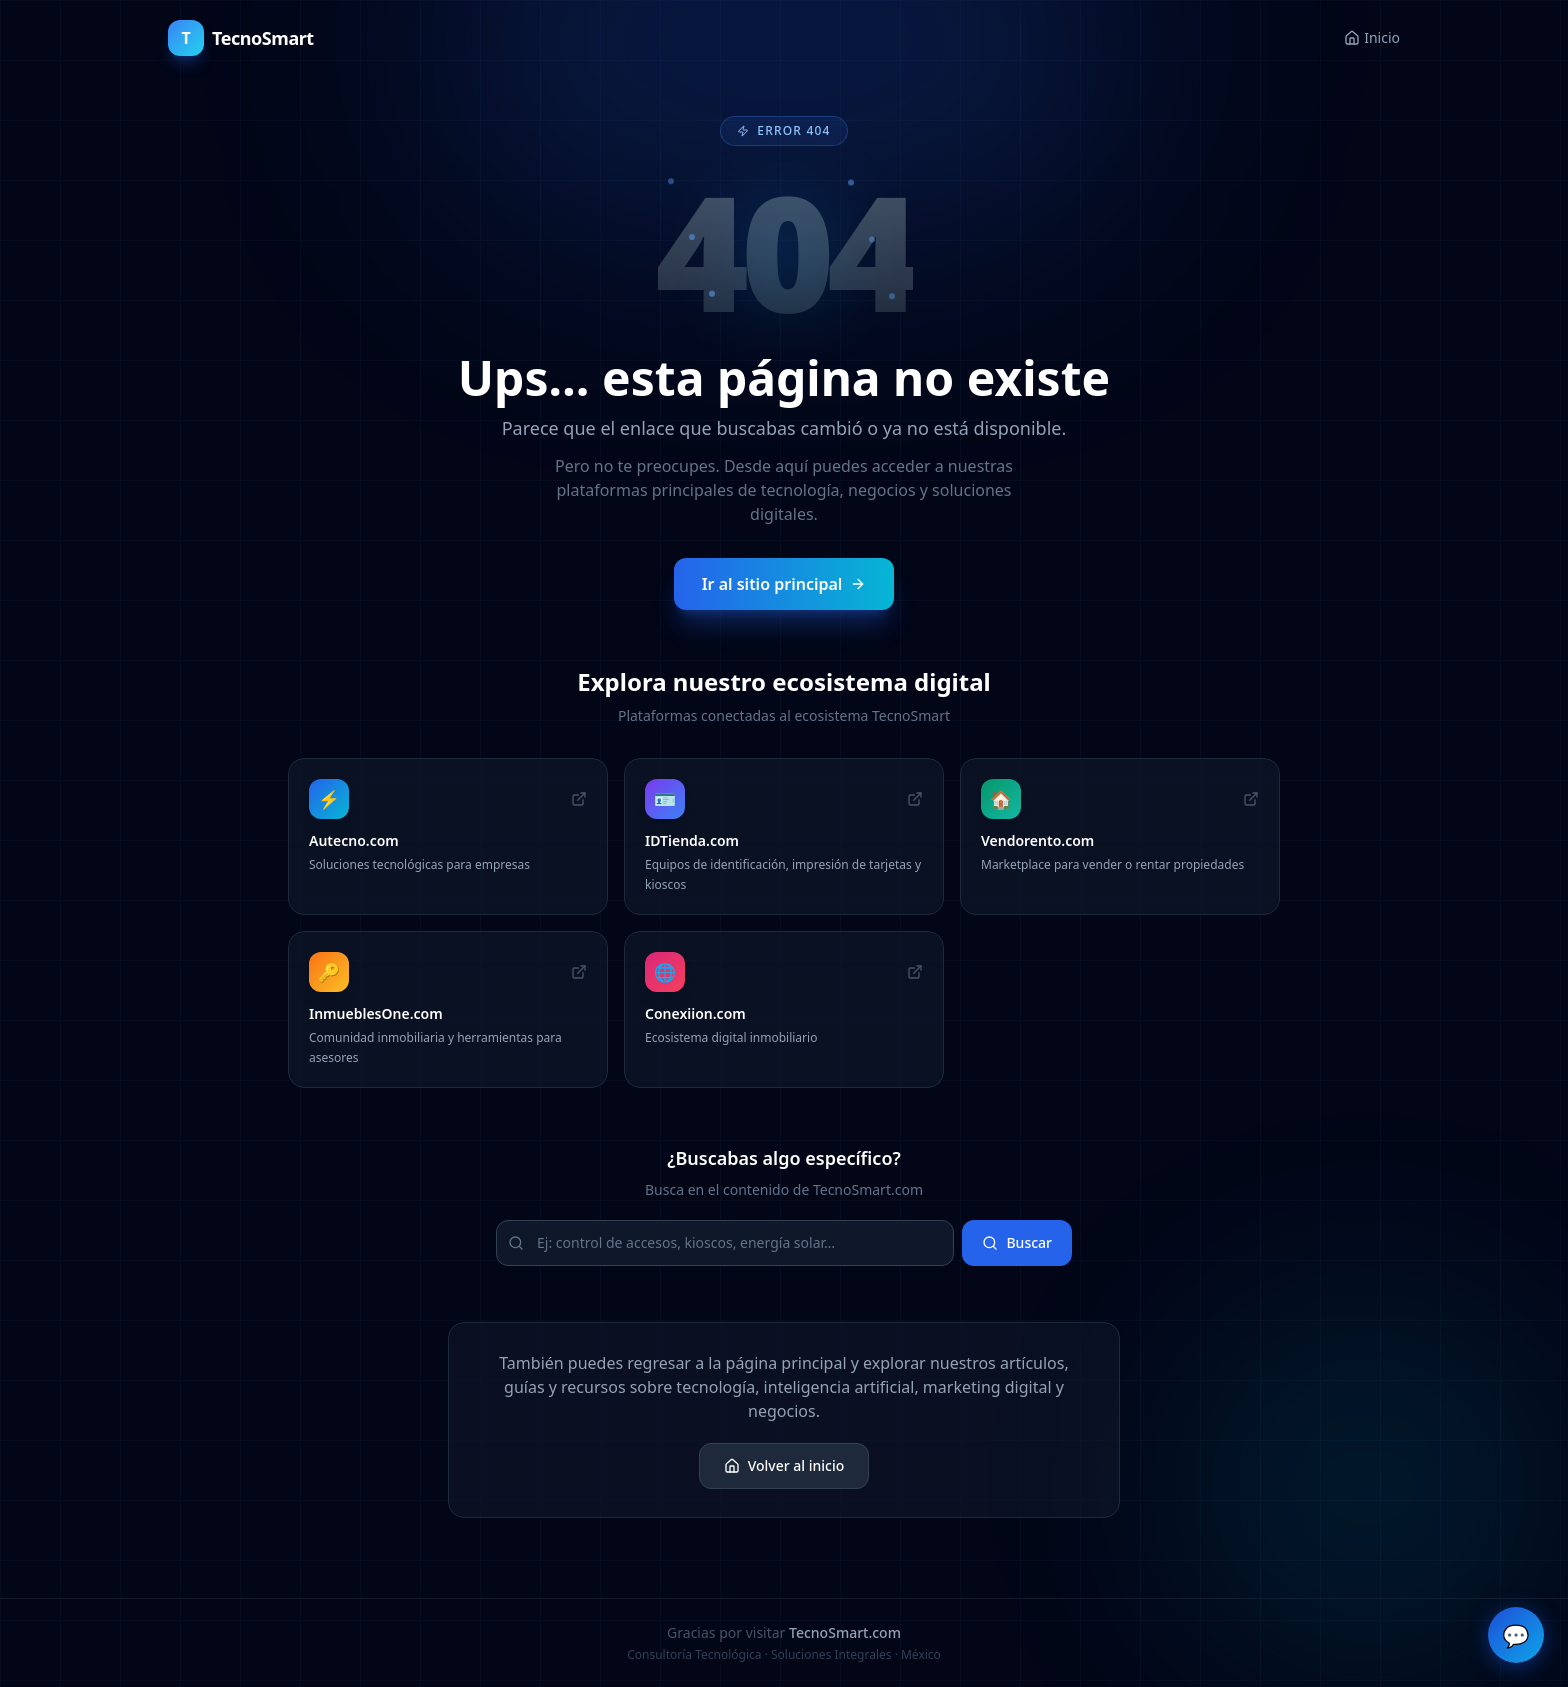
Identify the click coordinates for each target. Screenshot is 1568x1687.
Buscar (1017, 1242)
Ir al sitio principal (784, 584)
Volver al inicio (784, 1465)
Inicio (1372, 37)
